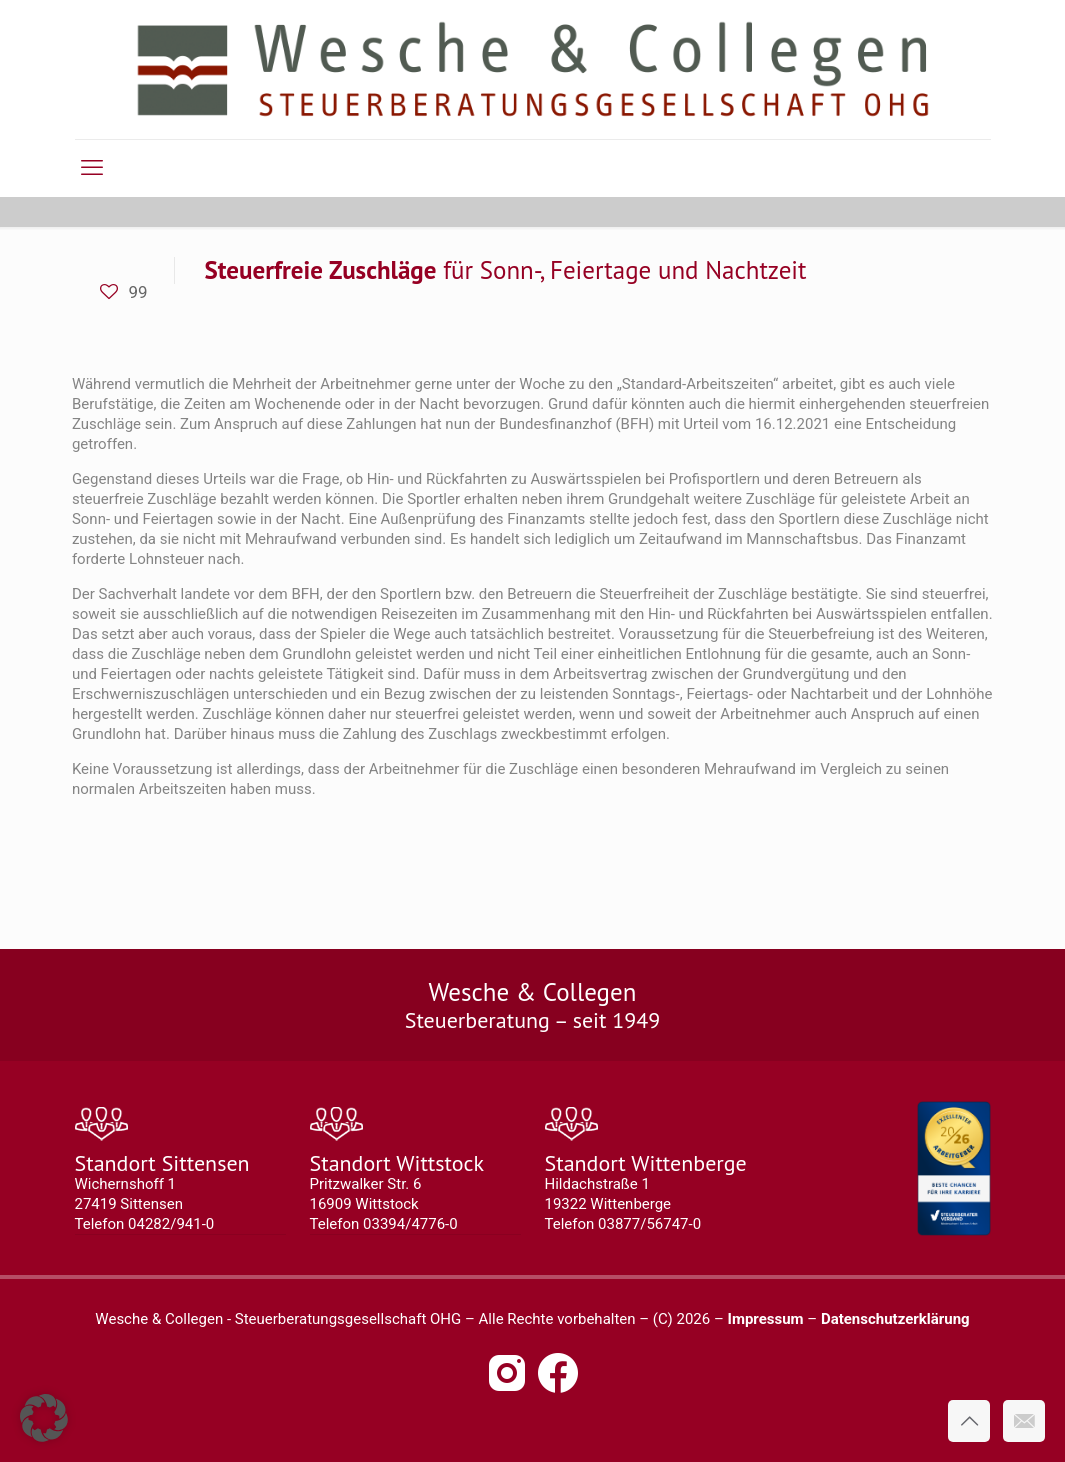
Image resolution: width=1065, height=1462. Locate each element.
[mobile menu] (92, 168)
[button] (44, 1418)
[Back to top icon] (969, 1421)
